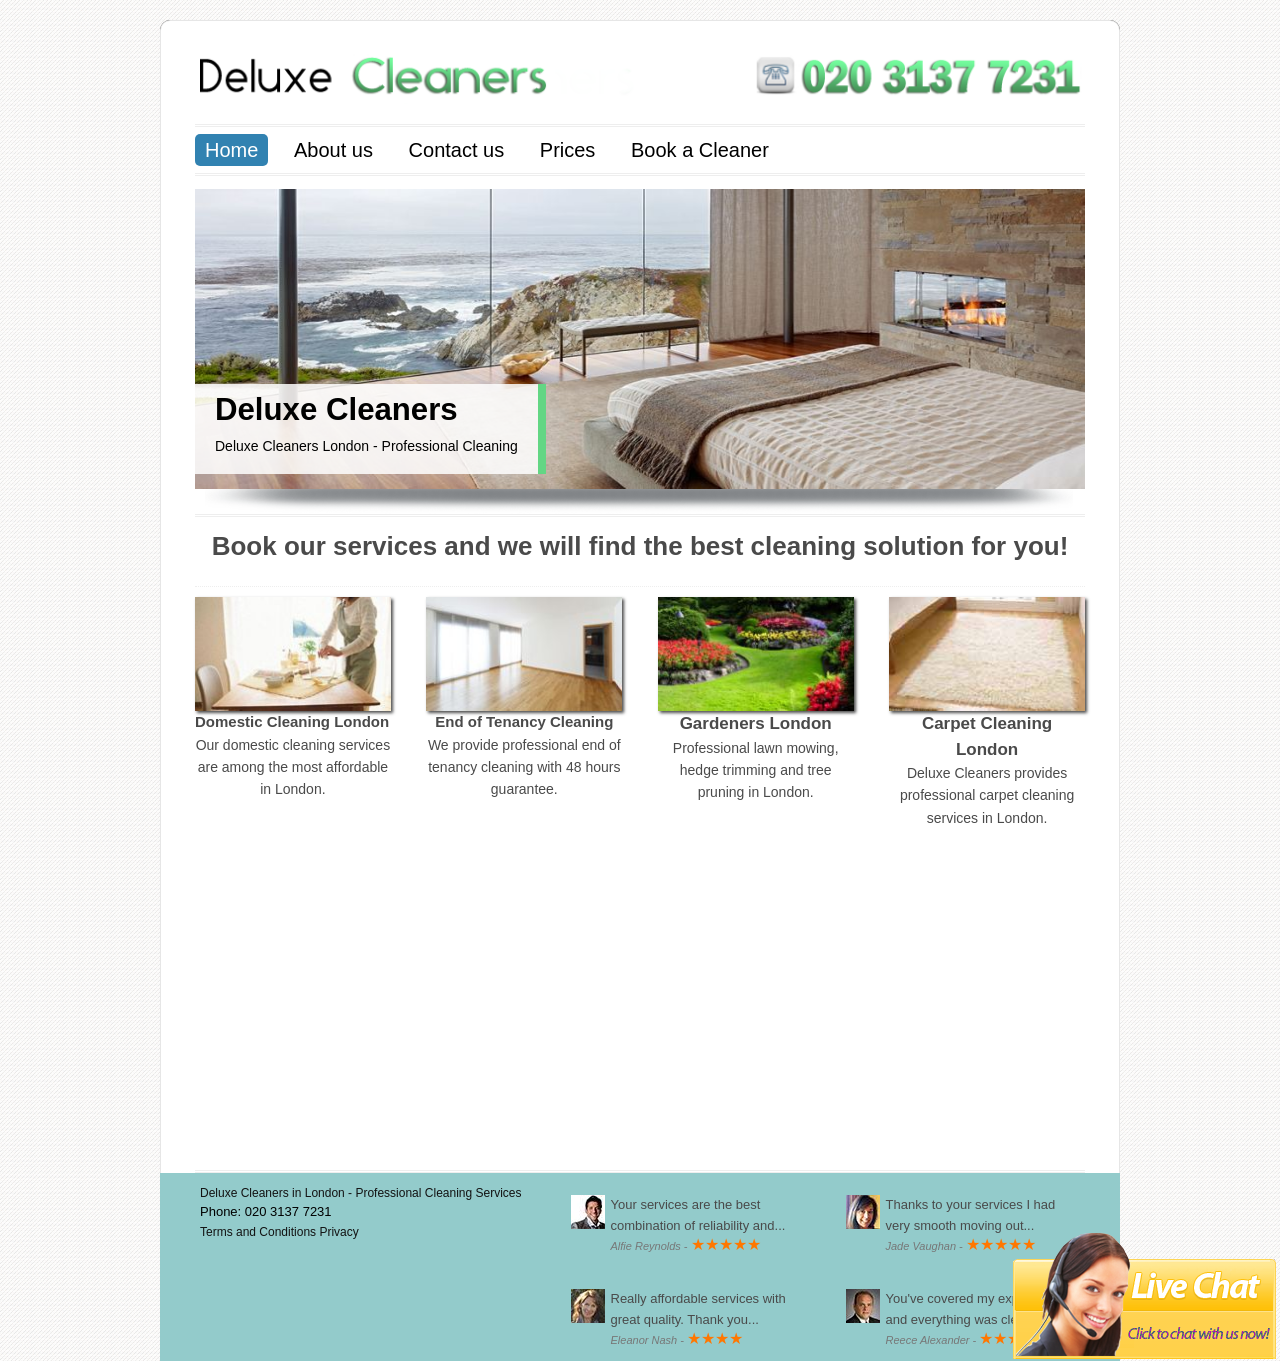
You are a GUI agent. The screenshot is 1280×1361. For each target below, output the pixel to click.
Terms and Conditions (259, 1232)
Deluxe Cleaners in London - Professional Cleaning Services (361, 1193)
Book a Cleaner (700, 150)
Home (231, 150)
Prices (568, 150)
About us (333, 150)
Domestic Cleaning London (292, 721)
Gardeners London (756, 723)
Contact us (457, 150)
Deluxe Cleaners (336, 409)
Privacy (338, 1232)
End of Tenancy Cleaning (524, 721)
